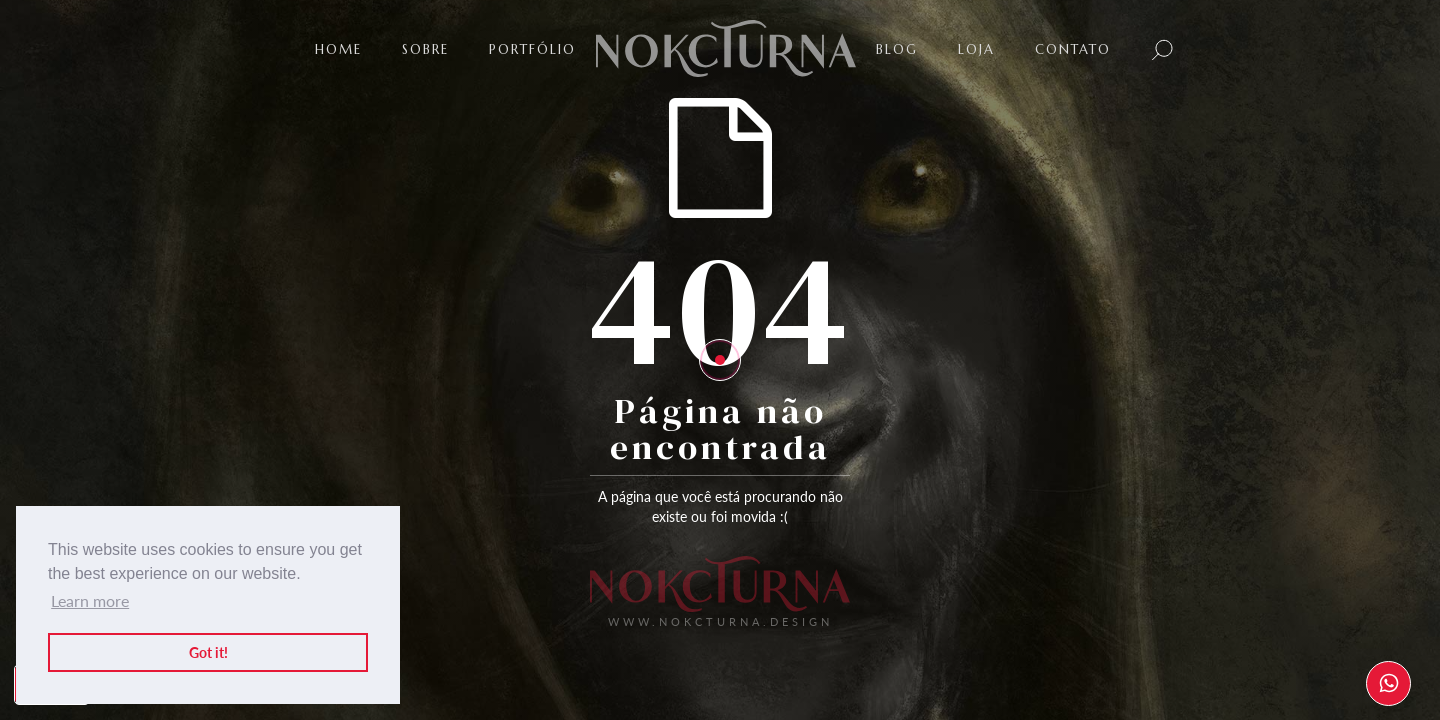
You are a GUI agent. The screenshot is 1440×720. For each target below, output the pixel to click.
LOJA (976, 49)
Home (338, 49)
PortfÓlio (532, 49)
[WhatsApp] (1388, 683)
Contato (1073, 49)
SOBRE (425, 49)
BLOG (897, 49)
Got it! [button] (208, 652)
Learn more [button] (90, 600)
